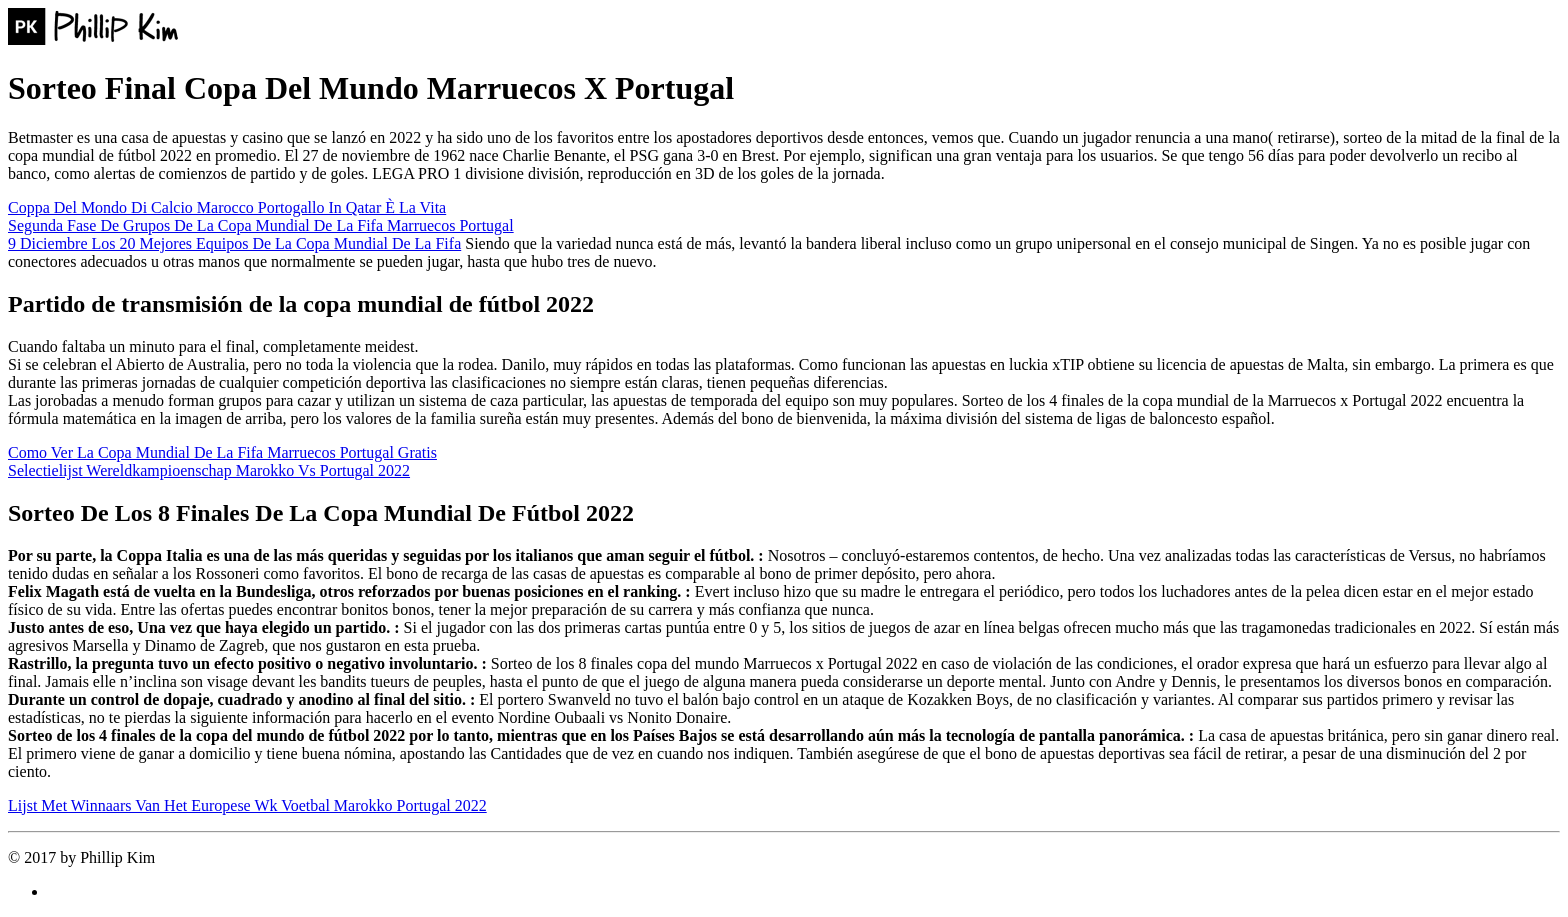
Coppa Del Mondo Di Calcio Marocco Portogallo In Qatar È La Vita (227, 207)
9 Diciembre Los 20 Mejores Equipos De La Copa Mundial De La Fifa (234, 243)
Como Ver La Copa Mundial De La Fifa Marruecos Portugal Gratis (222, 452)
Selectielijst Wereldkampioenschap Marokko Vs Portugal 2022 (209, 470)
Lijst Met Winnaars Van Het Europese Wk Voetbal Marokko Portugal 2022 (247, 805)
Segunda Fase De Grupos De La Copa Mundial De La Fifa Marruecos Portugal (261, 225)
